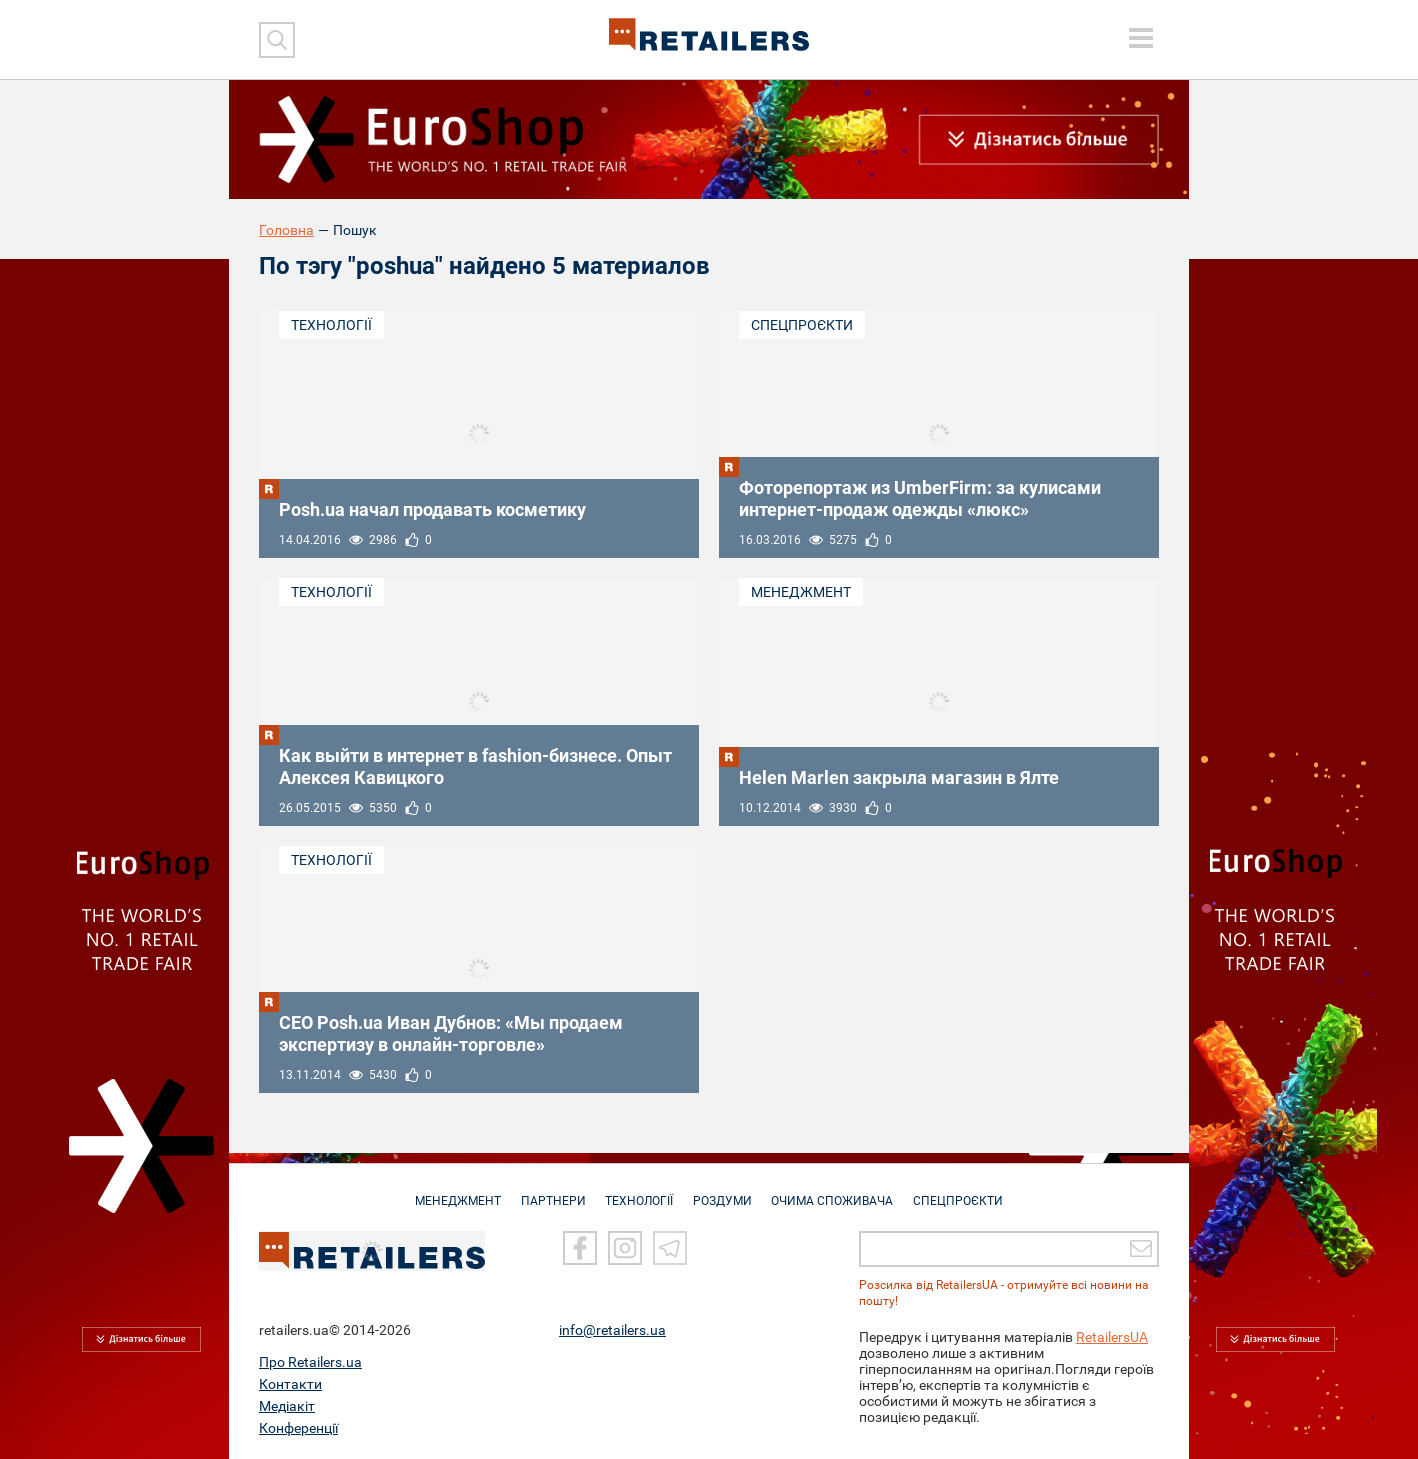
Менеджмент (801, 592)
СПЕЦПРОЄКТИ (967, 1191)
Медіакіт (287, 1406)
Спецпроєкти (802, 325)
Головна (286, 230)
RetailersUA (1112, 1337)
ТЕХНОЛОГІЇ (638, 1191)
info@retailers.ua (612, 1330)
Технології (331, 325)
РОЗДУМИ (724, 1191)
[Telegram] (670, 1248)
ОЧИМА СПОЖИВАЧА (838, 1191)
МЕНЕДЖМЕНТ (450, 1191)
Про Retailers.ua (310, 1362)
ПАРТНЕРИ (548, 1191)
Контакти (290, 1384)
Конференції (298, 1428)
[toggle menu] (1141, 38)
